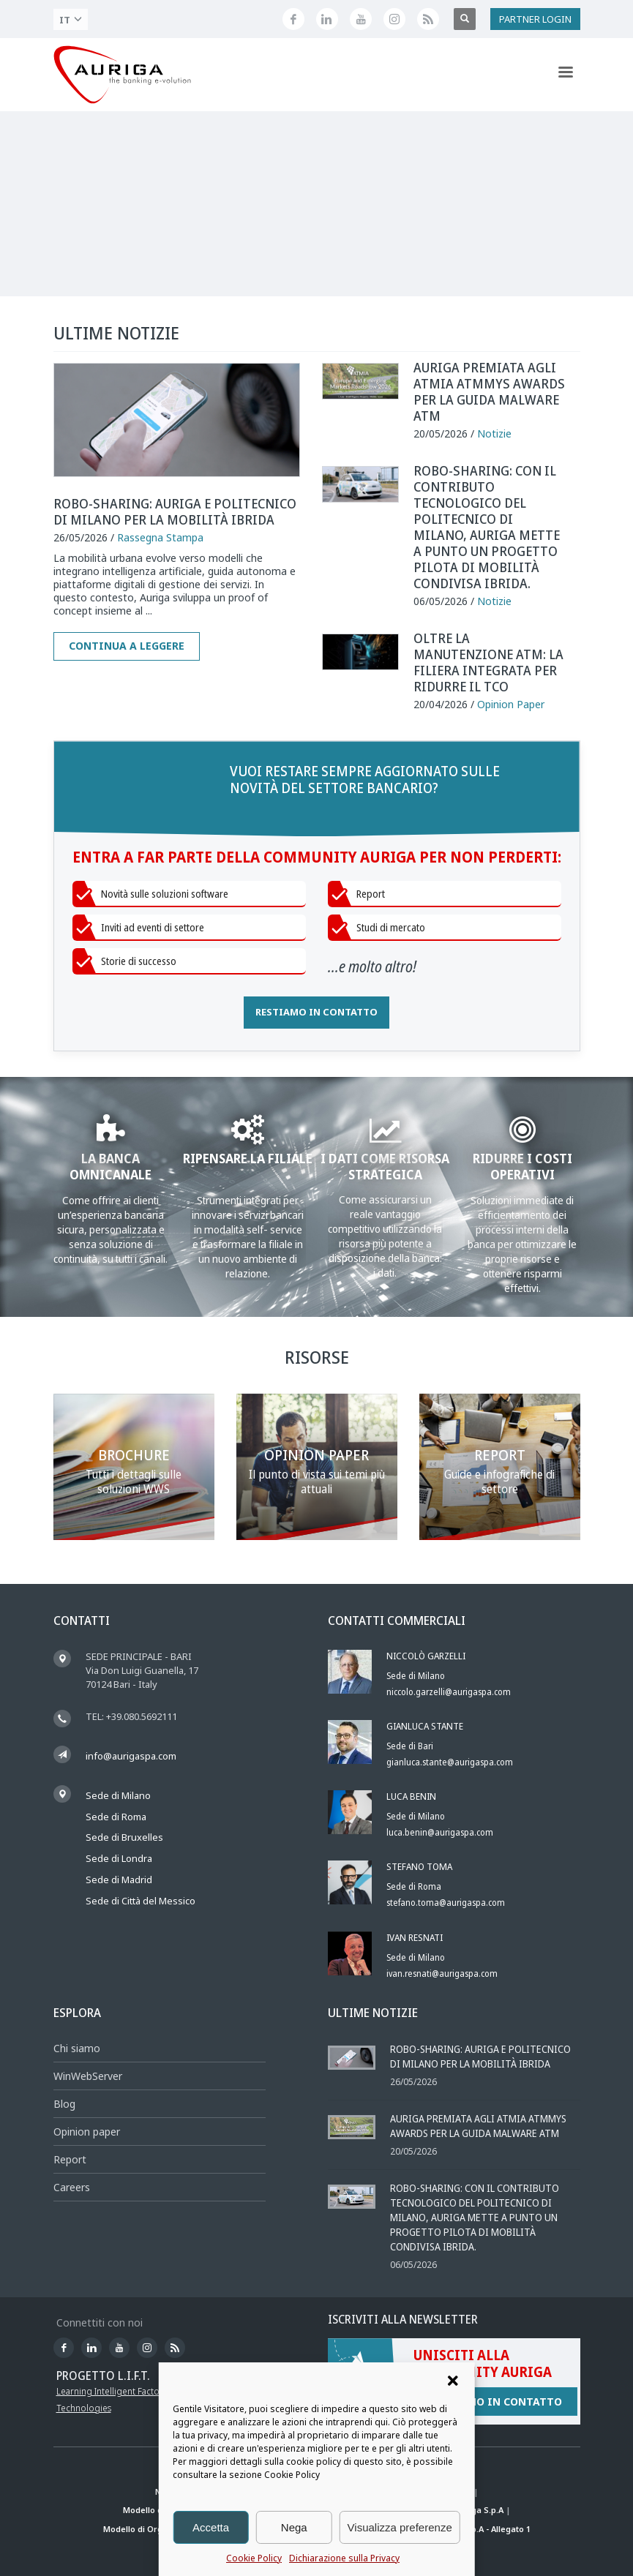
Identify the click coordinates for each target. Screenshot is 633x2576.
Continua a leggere (126, 646)
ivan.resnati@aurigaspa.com (442, 1973)
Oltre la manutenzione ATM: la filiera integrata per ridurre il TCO (488, 662)
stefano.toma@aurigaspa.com (445, 1902)
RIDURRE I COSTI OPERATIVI (522, 1166)
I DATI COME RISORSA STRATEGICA (385, 1166)
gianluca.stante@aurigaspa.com (449, 1762)
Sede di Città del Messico (140, 1900)
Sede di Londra (119, 1858)
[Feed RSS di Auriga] (428, 19)
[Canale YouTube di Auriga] (361, 19)
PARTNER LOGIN (535, 19)
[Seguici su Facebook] (293, 19)
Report (69, 2159)
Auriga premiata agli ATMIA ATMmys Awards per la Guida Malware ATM (489, 391)
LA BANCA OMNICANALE (110, 1166)
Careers (71, 2187)
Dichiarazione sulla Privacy (344, 2558)
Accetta (210, 2527)
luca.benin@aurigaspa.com (439, 1832)
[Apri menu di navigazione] (565, 75)
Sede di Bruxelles (124, 1837)
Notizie (494, 433)
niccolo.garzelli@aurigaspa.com (448, 1692)
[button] (453, 2380)
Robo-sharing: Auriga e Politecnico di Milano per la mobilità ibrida (174, 511)
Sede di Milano (118, 1795)
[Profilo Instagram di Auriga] (394, 19)
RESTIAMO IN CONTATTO (316, 1011)
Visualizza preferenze (400, 2527)
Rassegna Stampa (160, 537)
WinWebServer (87, 2076)
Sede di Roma (116, 1816)
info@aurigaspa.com (131, 1755)
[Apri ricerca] (465, 19)
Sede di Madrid (119, 1879)
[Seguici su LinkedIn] (327, 19)
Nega (294, 2527)
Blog (64, 2104)
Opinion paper (86, 2131)
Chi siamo (76, 2048)
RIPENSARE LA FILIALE (247, 1158)
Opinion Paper (510, 704)
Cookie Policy (254, 2558)
